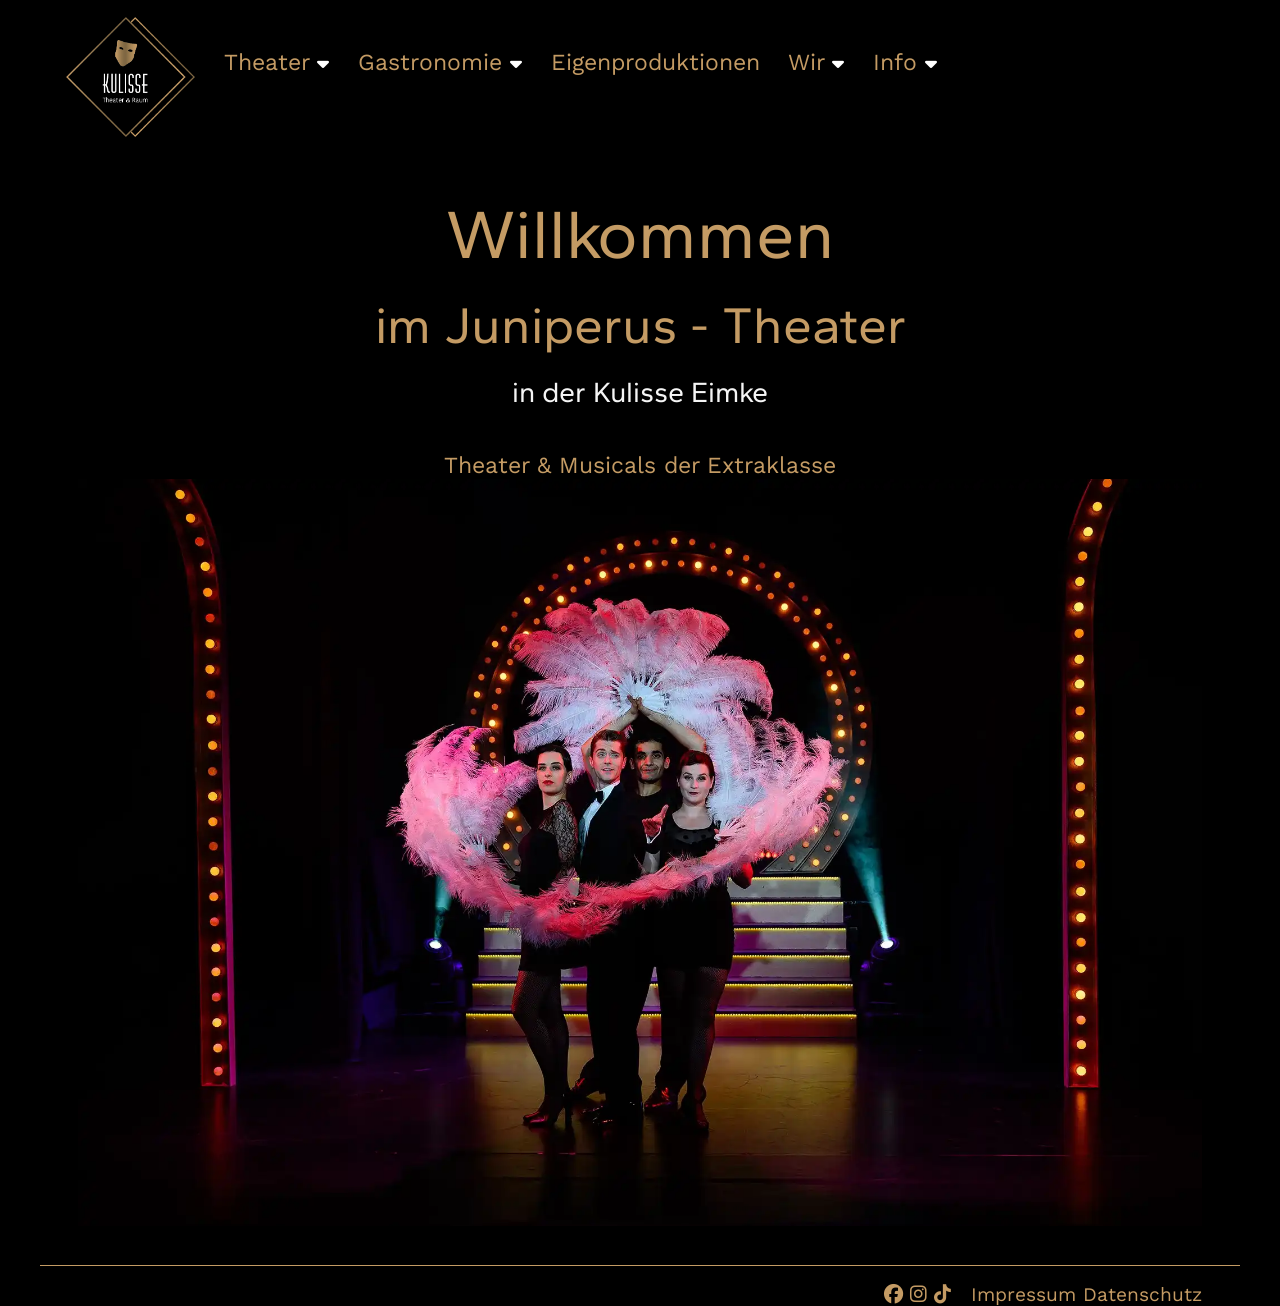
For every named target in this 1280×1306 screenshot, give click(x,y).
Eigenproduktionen (655, 62)
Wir (816, 62)
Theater (276, 62)
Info (905, 62)
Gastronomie (440, 62)
